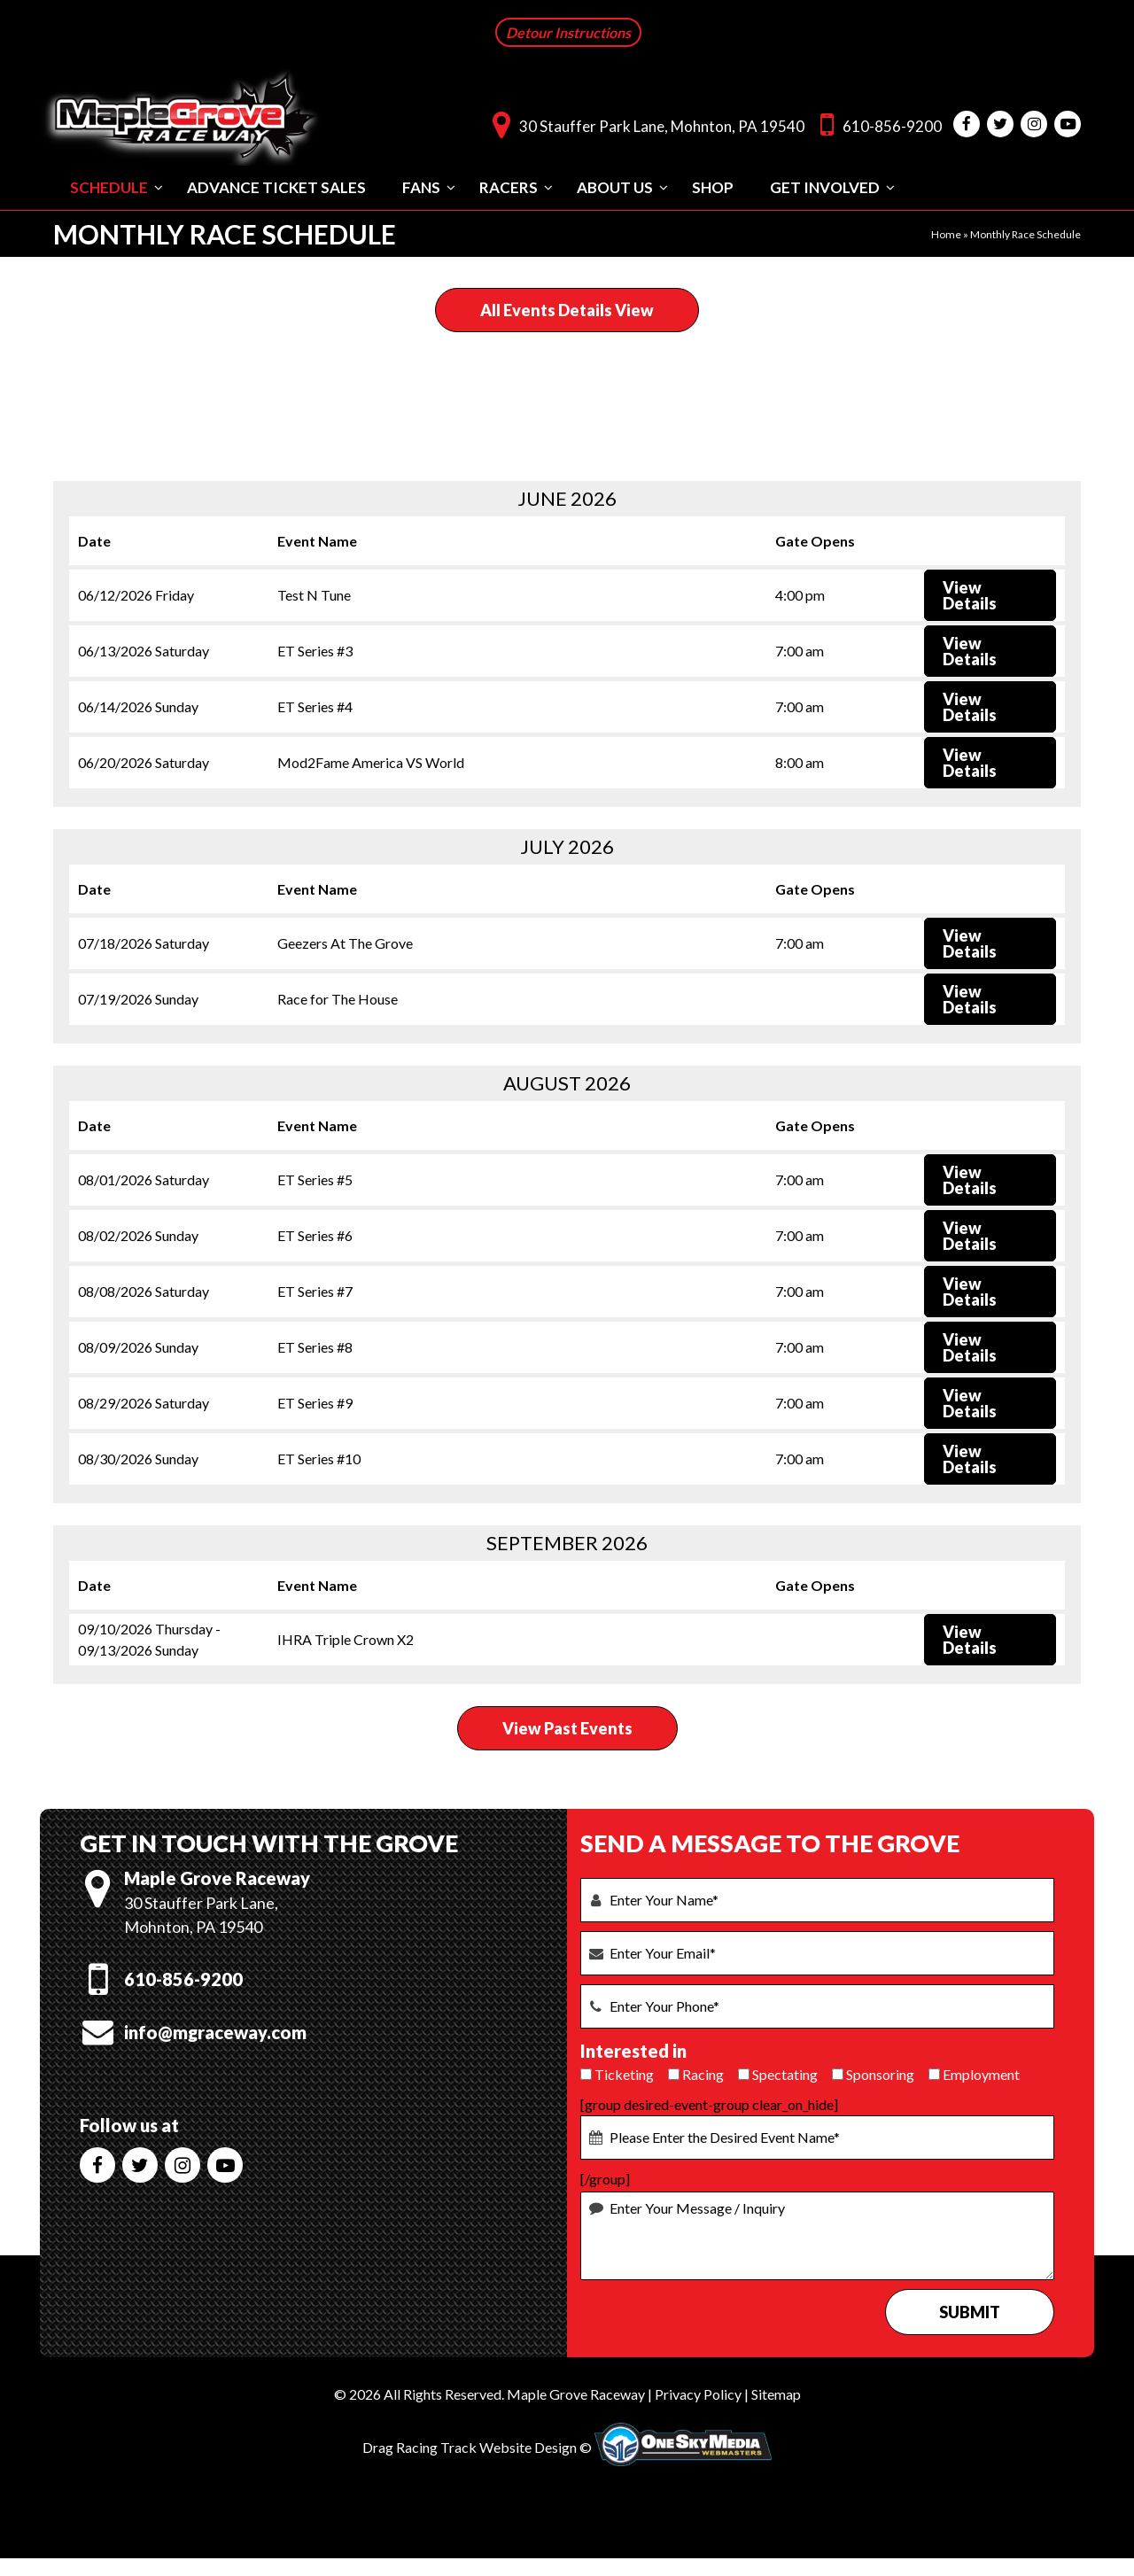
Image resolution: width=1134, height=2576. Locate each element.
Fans (421, 185)
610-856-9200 (877, 122)
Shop (713, 185)
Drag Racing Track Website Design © (477, 2445)
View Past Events (567, 1726)
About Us (615, 185)
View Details (970, 593)
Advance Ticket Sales (276, 185)
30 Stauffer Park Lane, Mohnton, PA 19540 (644, 122)
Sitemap (776, 2392)
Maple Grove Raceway (576, 2392)
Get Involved (825, 185)
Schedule (109, 185)
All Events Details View (567, 308)
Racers (508, 185)
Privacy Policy (698, 2392)
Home (946, 232)
